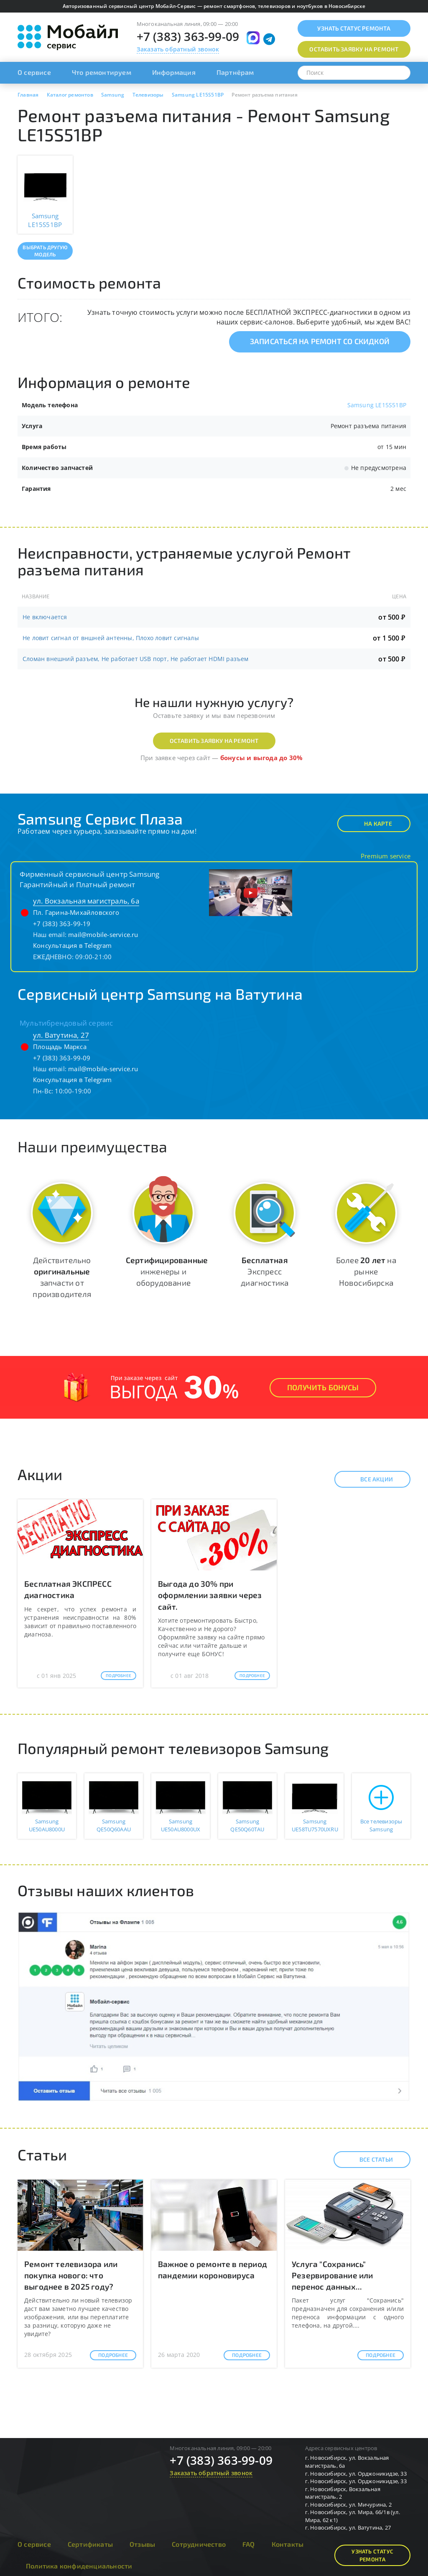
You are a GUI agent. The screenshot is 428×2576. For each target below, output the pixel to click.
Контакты (288, 2544)
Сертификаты (90, 2544)
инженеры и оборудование (167, 1271)
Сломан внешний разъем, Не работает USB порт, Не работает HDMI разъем (136, 659)
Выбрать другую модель (45, 250)
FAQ (248, 2544)
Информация (174, 72)
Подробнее (118, 1675)
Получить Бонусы (323, 1387)
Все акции (369, 1479)
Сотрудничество (199, 2544)
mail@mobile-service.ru (103, 934)
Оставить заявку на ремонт (214, 740)
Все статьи (369, 2160)
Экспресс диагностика (264, 1271)
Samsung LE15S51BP (376, 405)
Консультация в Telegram (72, 945)
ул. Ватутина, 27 (61, 1035)
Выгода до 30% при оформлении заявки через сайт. (210, 1595)
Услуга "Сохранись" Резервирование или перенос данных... (332, 2275)
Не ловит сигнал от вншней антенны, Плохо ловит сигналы (111, 638)
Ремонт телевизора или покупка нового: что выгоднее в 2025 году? (70, 2275)
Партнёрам (235, 72)
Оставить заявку (353, 49)
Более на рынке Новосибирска (366, 1271)
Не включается (45, 617)
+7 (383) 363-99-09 (188, 36)
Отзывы (142, 2544)
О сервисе (34, 72)
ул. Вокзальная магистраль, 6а (86, 901)
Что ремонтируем (101, 72)
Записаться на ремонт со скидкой (320, 341)
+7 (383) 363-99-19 (62, 923)
